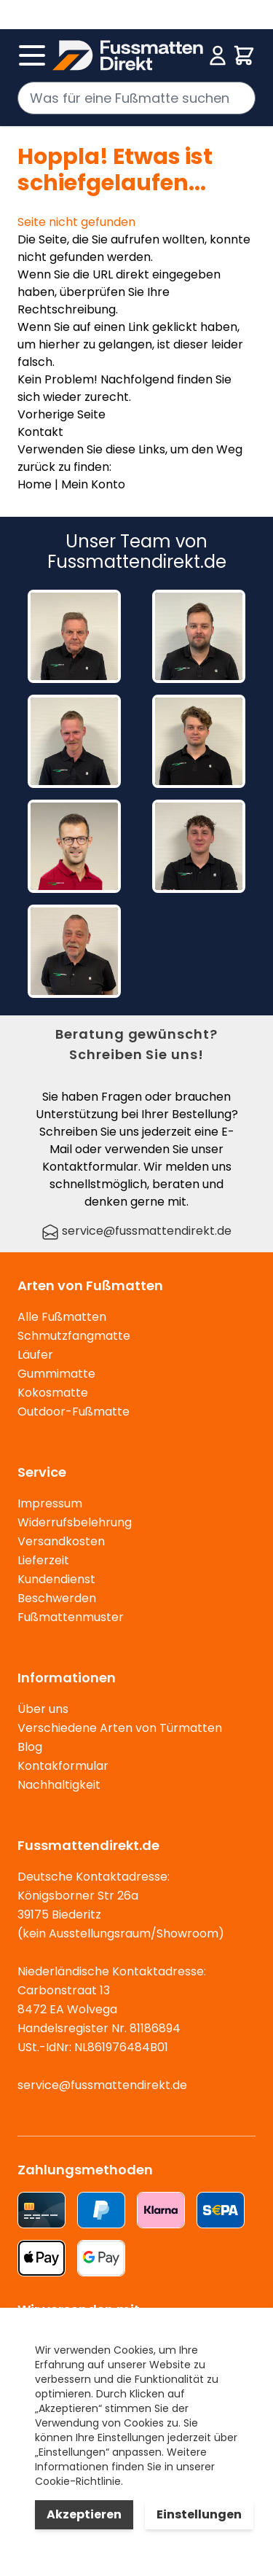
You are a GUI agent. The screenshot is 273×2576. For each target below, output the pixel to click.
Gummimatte (56, 1373)
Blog (29, 1746)
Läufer (35, 1354)
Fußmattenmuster (70, 1617)
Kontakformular (62, 1765)
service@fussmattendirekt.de (136, 1230)
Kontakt (40, 432)
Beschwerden (56, 1598)
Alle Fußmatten (61, 1316)
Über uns (42, 1709)
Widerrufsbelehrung (74, 1522)
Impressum (49, 1503)
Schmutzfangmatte (73, 1335)
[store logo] (127, 55)
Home (34, 484)
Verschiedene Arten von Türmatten (119, 1728)
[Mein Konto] (217, 55)
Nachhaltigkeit (58, 1784)
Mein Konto (93, 484)
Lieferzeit (43, 1560)
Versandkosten (61, 1541)
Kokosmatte (52, 1392)
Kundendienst (56, 1579)
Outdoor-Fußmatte (73, 1411)
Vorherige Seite (61, 414)
